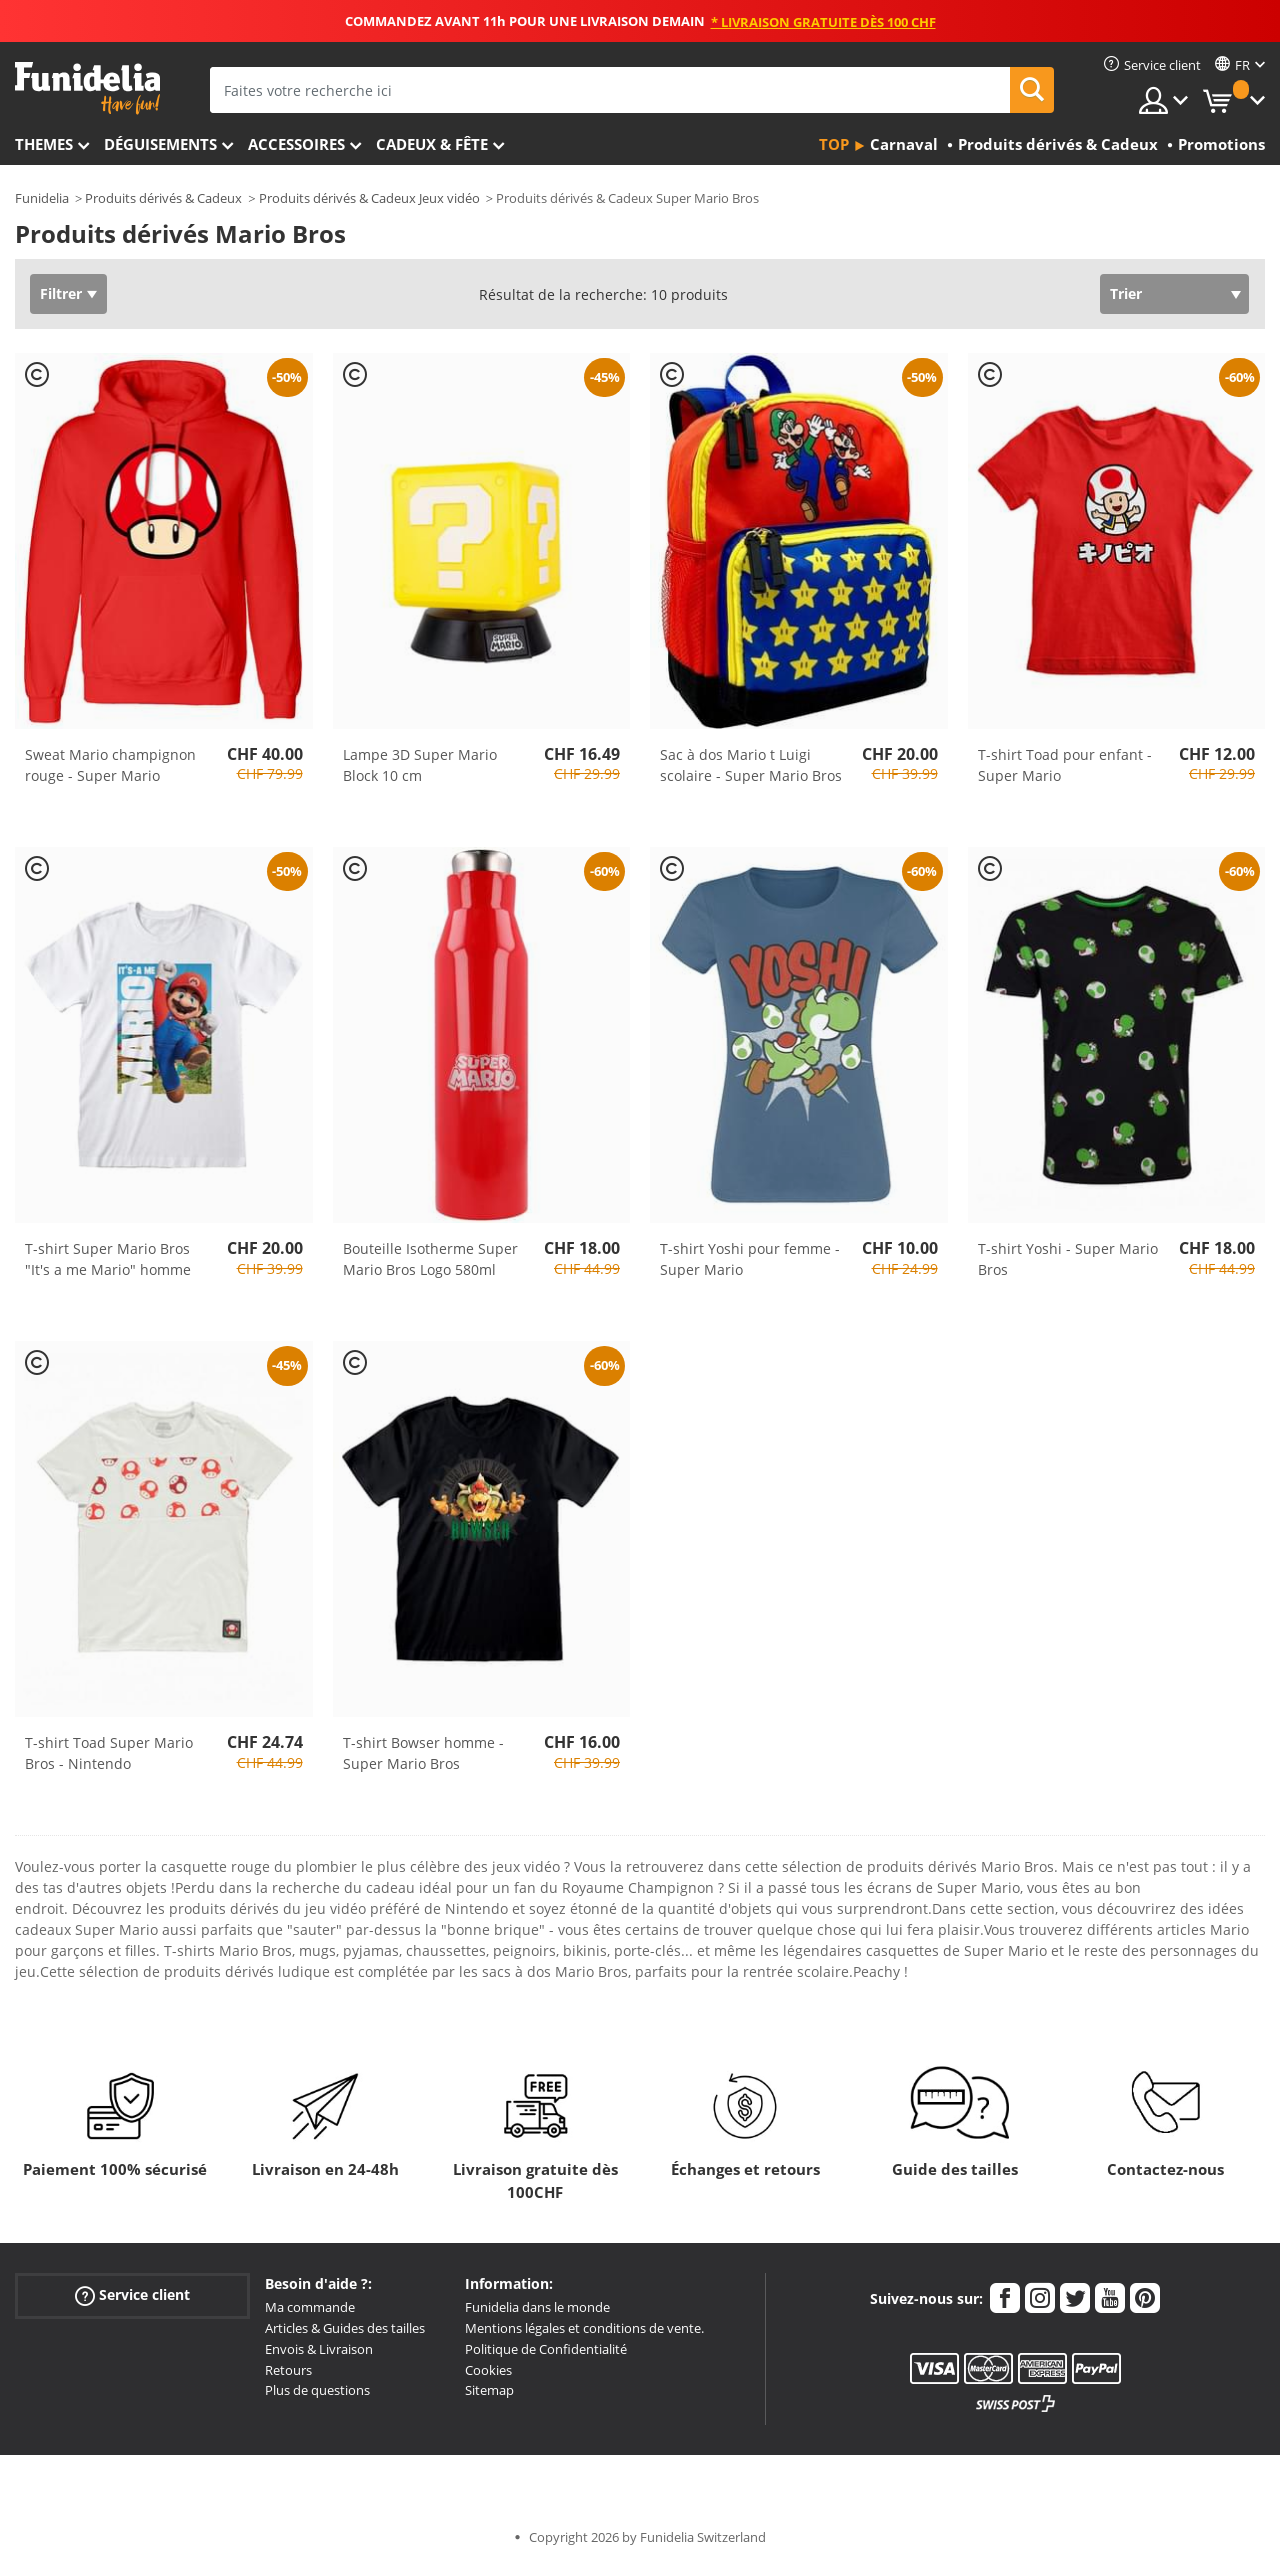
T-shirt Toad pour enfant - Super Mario (1065, 765)
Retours (288, 2370)
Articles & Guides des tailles (345, 2328)
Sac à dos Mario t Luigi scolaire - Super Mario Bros (751, 765)
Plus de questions (317, 2390)
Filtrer (61, 293)
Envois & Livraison (319, 2349)
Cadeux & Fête (432, 144)
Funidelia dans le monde (537, 2307)
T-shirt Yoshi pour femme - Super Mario (750, 1259)
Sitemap (489, 2390)
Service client (132, 2295)
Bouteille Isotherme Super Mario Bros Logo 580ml (430, 1259)
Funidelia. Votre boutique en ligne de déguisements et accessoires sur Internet (87, 88)
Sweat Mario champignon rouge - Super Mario (110, 765)
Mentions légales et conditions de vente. (584, 2328)
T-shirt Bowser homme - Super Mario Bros (423, 1753)
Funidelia (42, 198)
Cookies (488, 2370)
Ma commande (310, 2307)
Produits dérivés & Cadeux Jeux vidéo (369, 198)
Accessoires (296, 144)
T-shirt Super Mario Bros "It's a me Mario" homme (108, 1259)
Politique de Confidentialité (546, 2349)
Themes (44, 144)
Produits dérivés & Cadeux (163, 198)
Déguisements (160, 144)
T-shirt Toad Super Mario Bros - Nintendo (109, 1753)
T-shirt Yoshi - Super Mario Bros (1068, 1259)
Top (834, 144)
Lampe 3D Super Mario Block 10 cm (420, 765)
